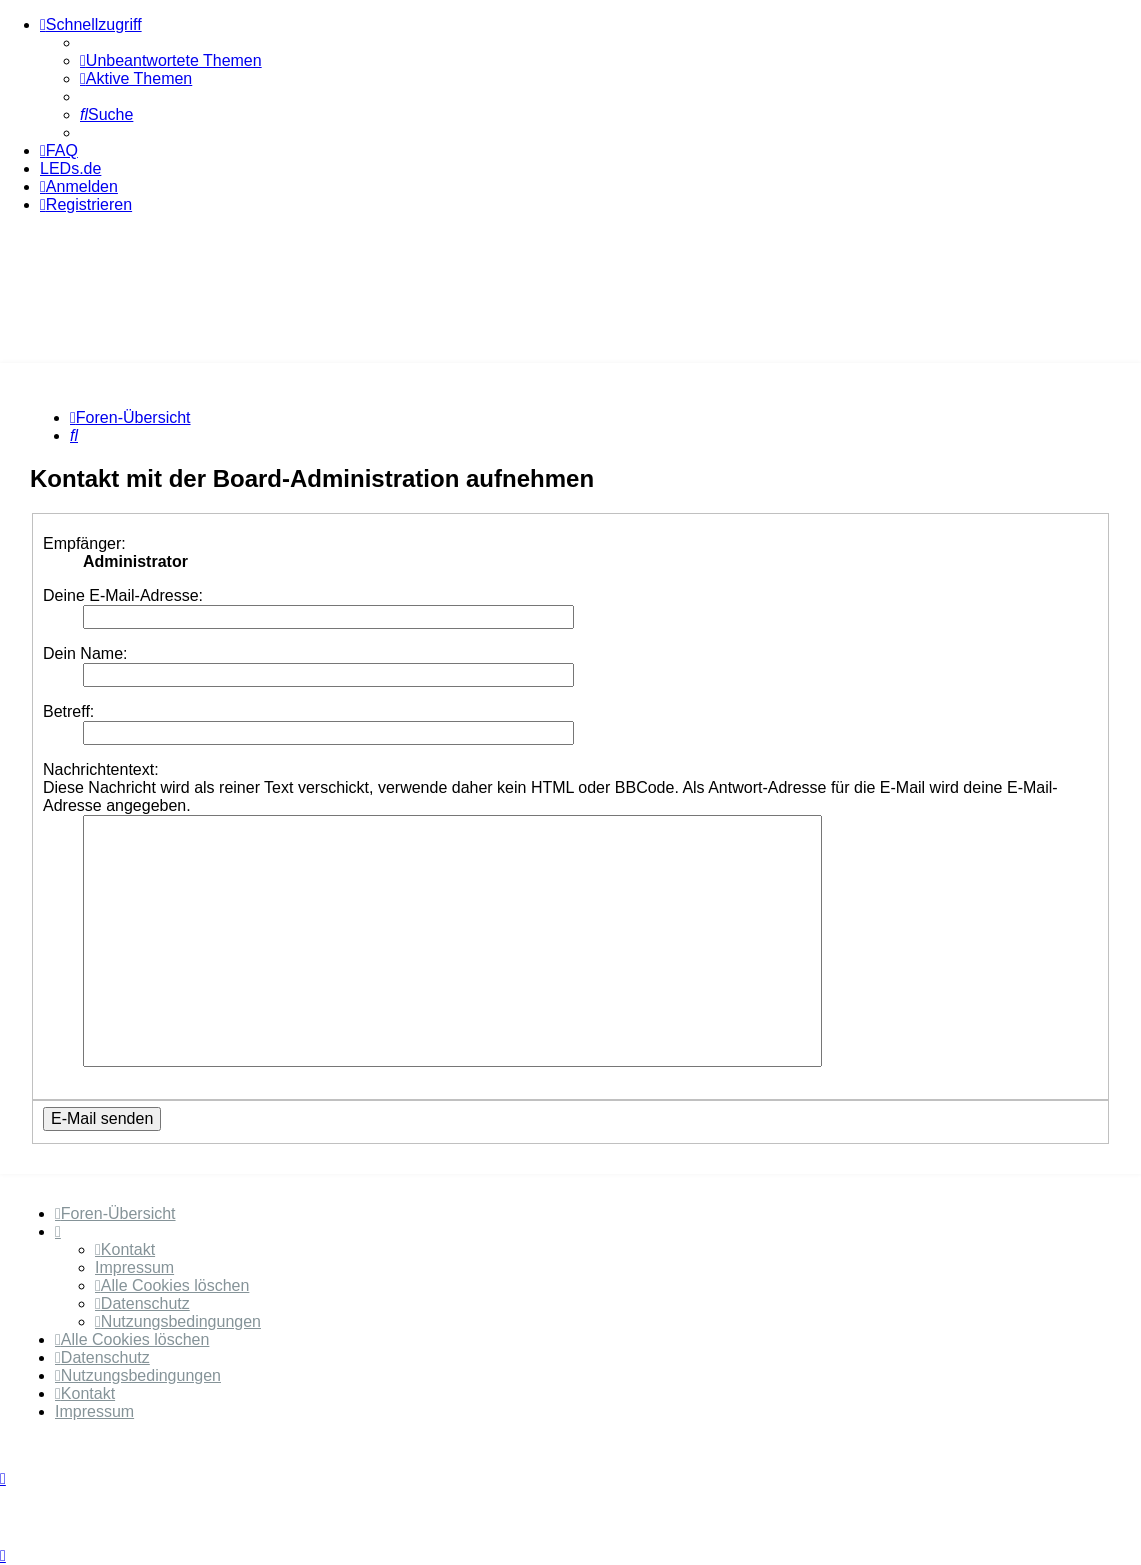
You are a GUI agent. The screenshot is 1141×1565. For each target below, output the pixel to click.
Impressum (134, 1267)
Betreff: (68, 711)
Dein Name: (85, 653)
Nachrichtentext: (101, 769)
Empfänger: (84, 543)
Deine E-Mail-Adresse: (123, 595)
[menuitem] (171, 60)
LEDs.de (70, 168)
